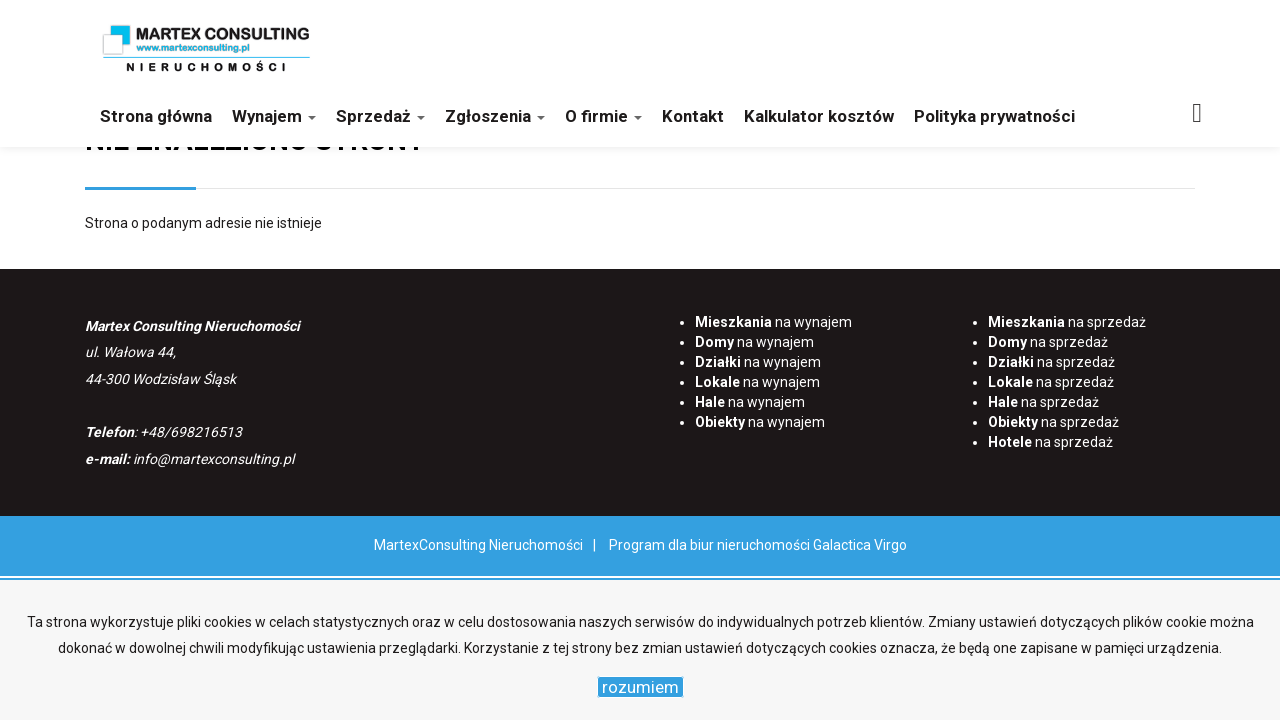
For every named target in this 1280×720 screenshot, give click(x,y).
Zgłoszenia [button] (495, 116)
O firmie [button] (603, 116)
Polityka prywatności (994, 116)
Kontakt (693, 116)
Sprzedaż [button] (380, 116)
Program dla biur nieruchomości (711, 545)
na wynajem (773, 322)
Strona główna (156, 116)
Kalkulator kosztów (819, 116)
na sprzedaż (1067, 322)
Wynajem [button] (274, 116)
